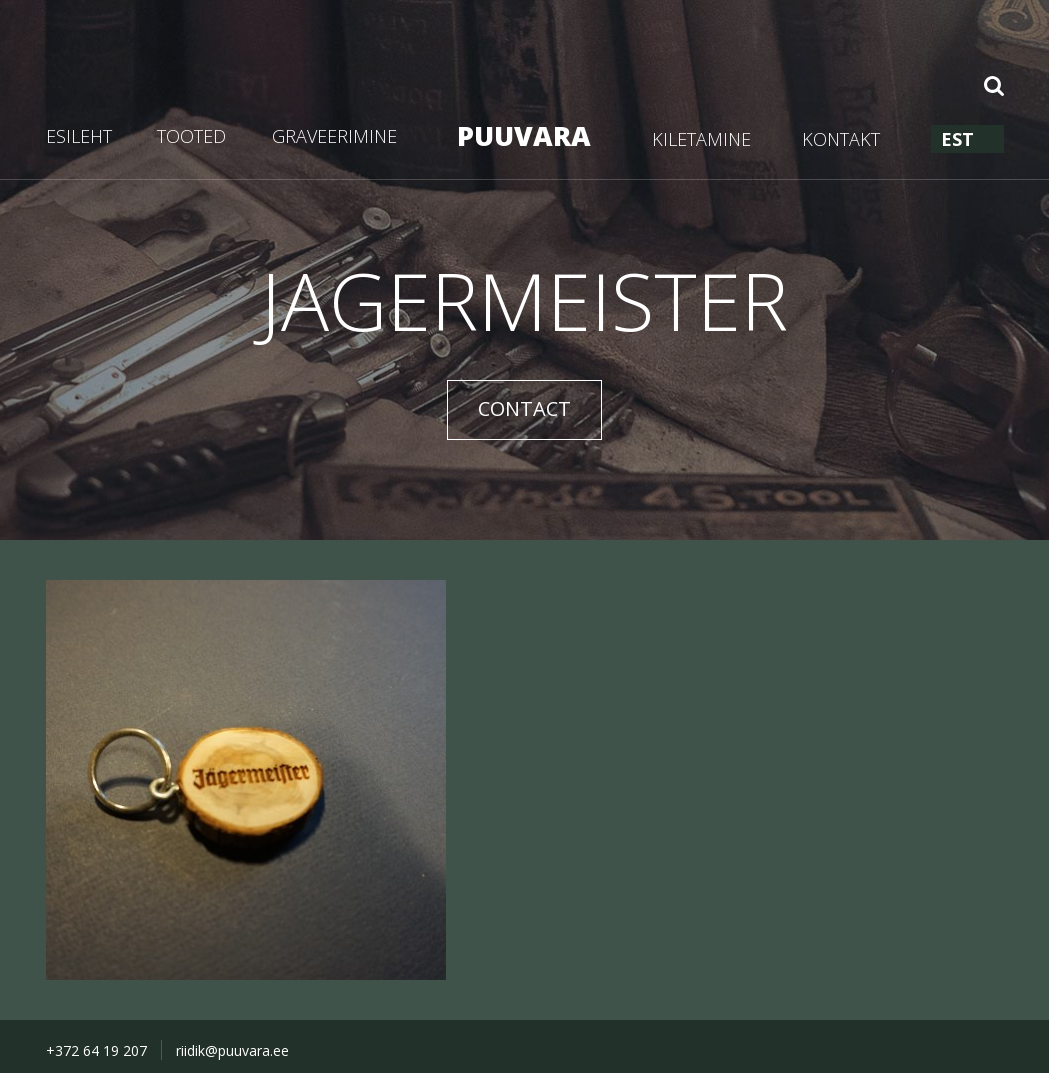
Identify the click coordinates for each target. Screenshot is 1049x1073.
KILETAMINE (701, 139)
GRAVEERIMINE (334, 136)
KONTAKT (841, 139)
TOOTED (191, 136)
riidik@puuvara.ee (232, 1050)
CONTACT (524, 408)
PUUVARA (524, 135)
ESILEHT (79, 136)
